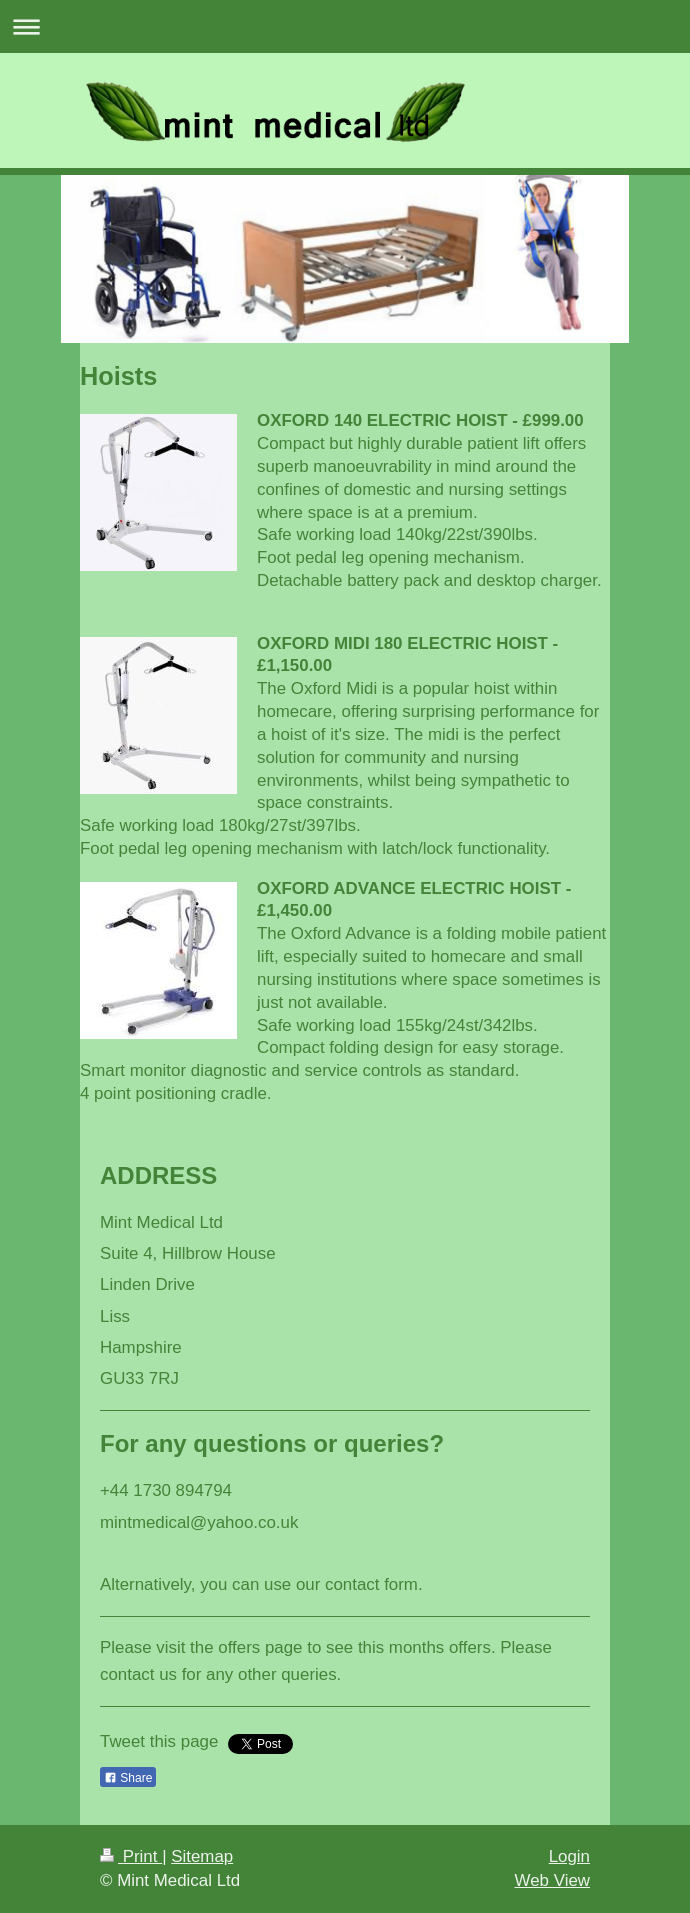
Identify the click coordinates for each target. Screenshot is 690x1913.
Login (569, 1856)
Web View (552, 1880)
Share (128, 1778)
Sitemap (202, 1856)
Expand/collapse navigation (345, 26)
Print (131, 1856)
